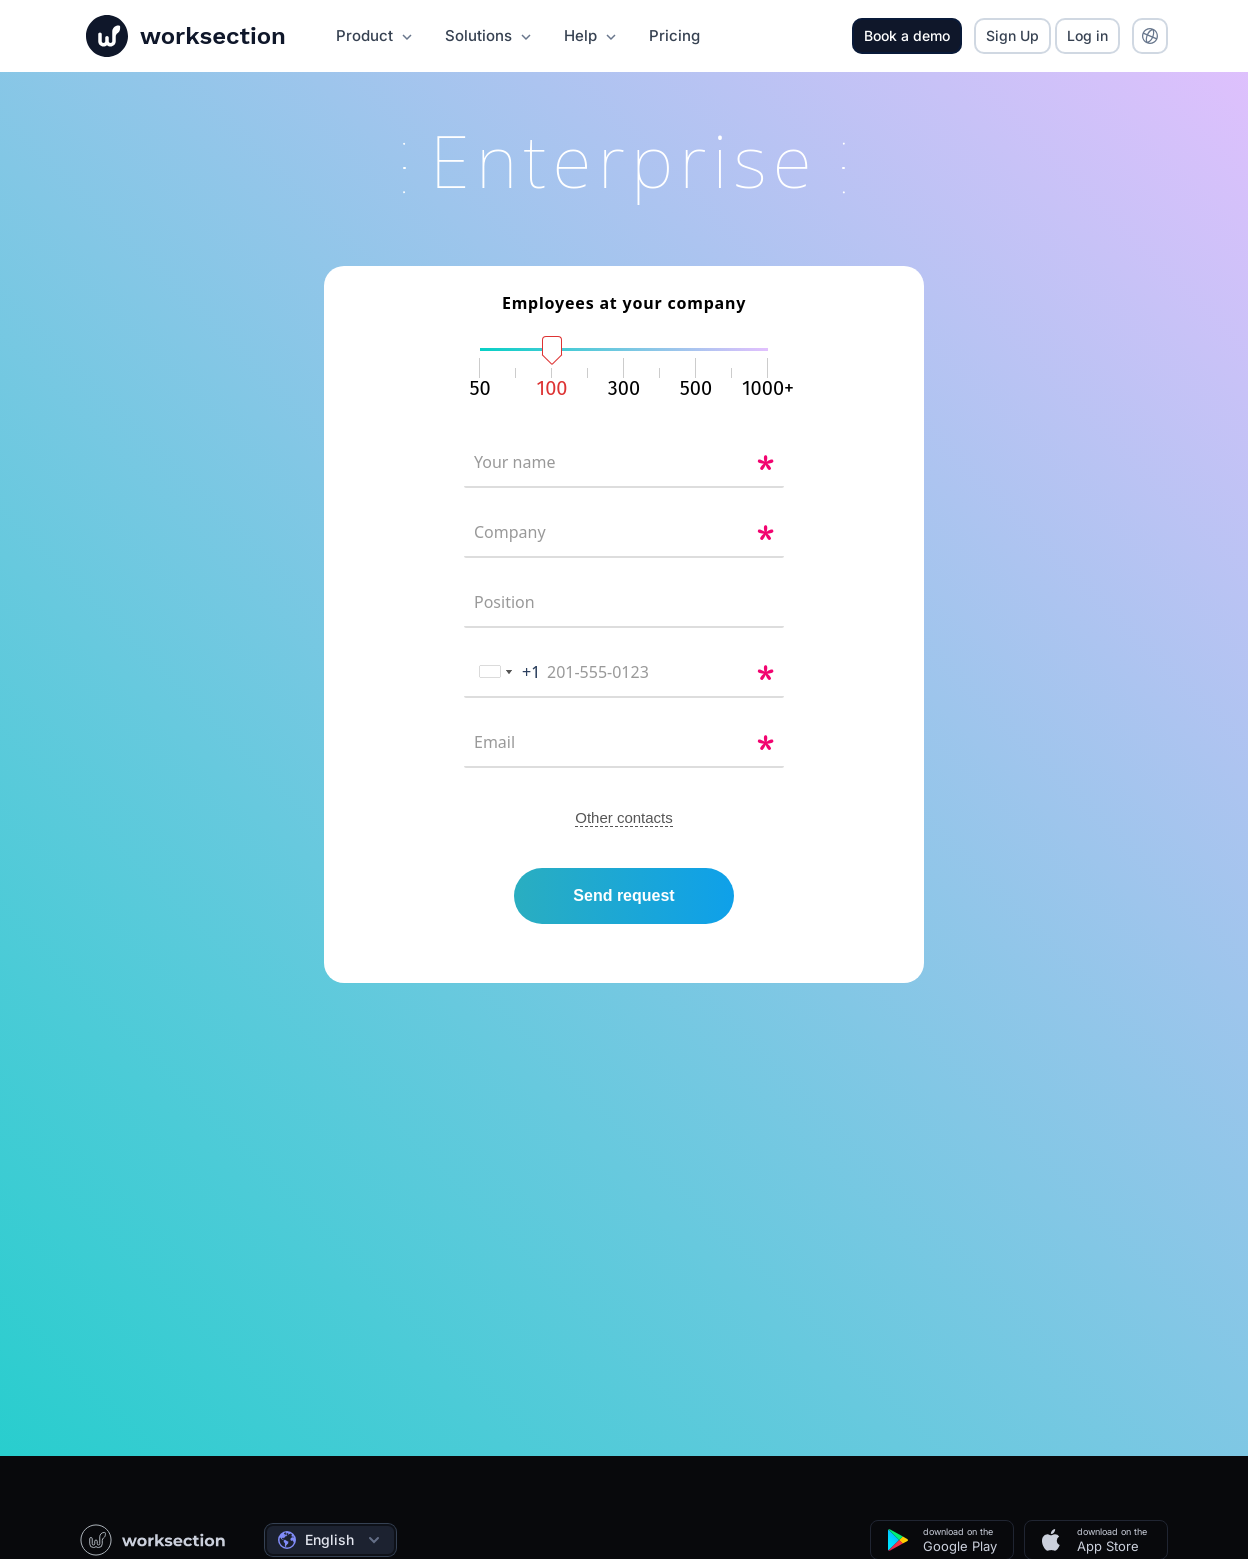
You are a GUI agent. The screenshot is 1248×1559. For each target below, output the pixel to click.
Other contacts (624, 830)
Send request (623, 908)
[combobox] (502, 685)
